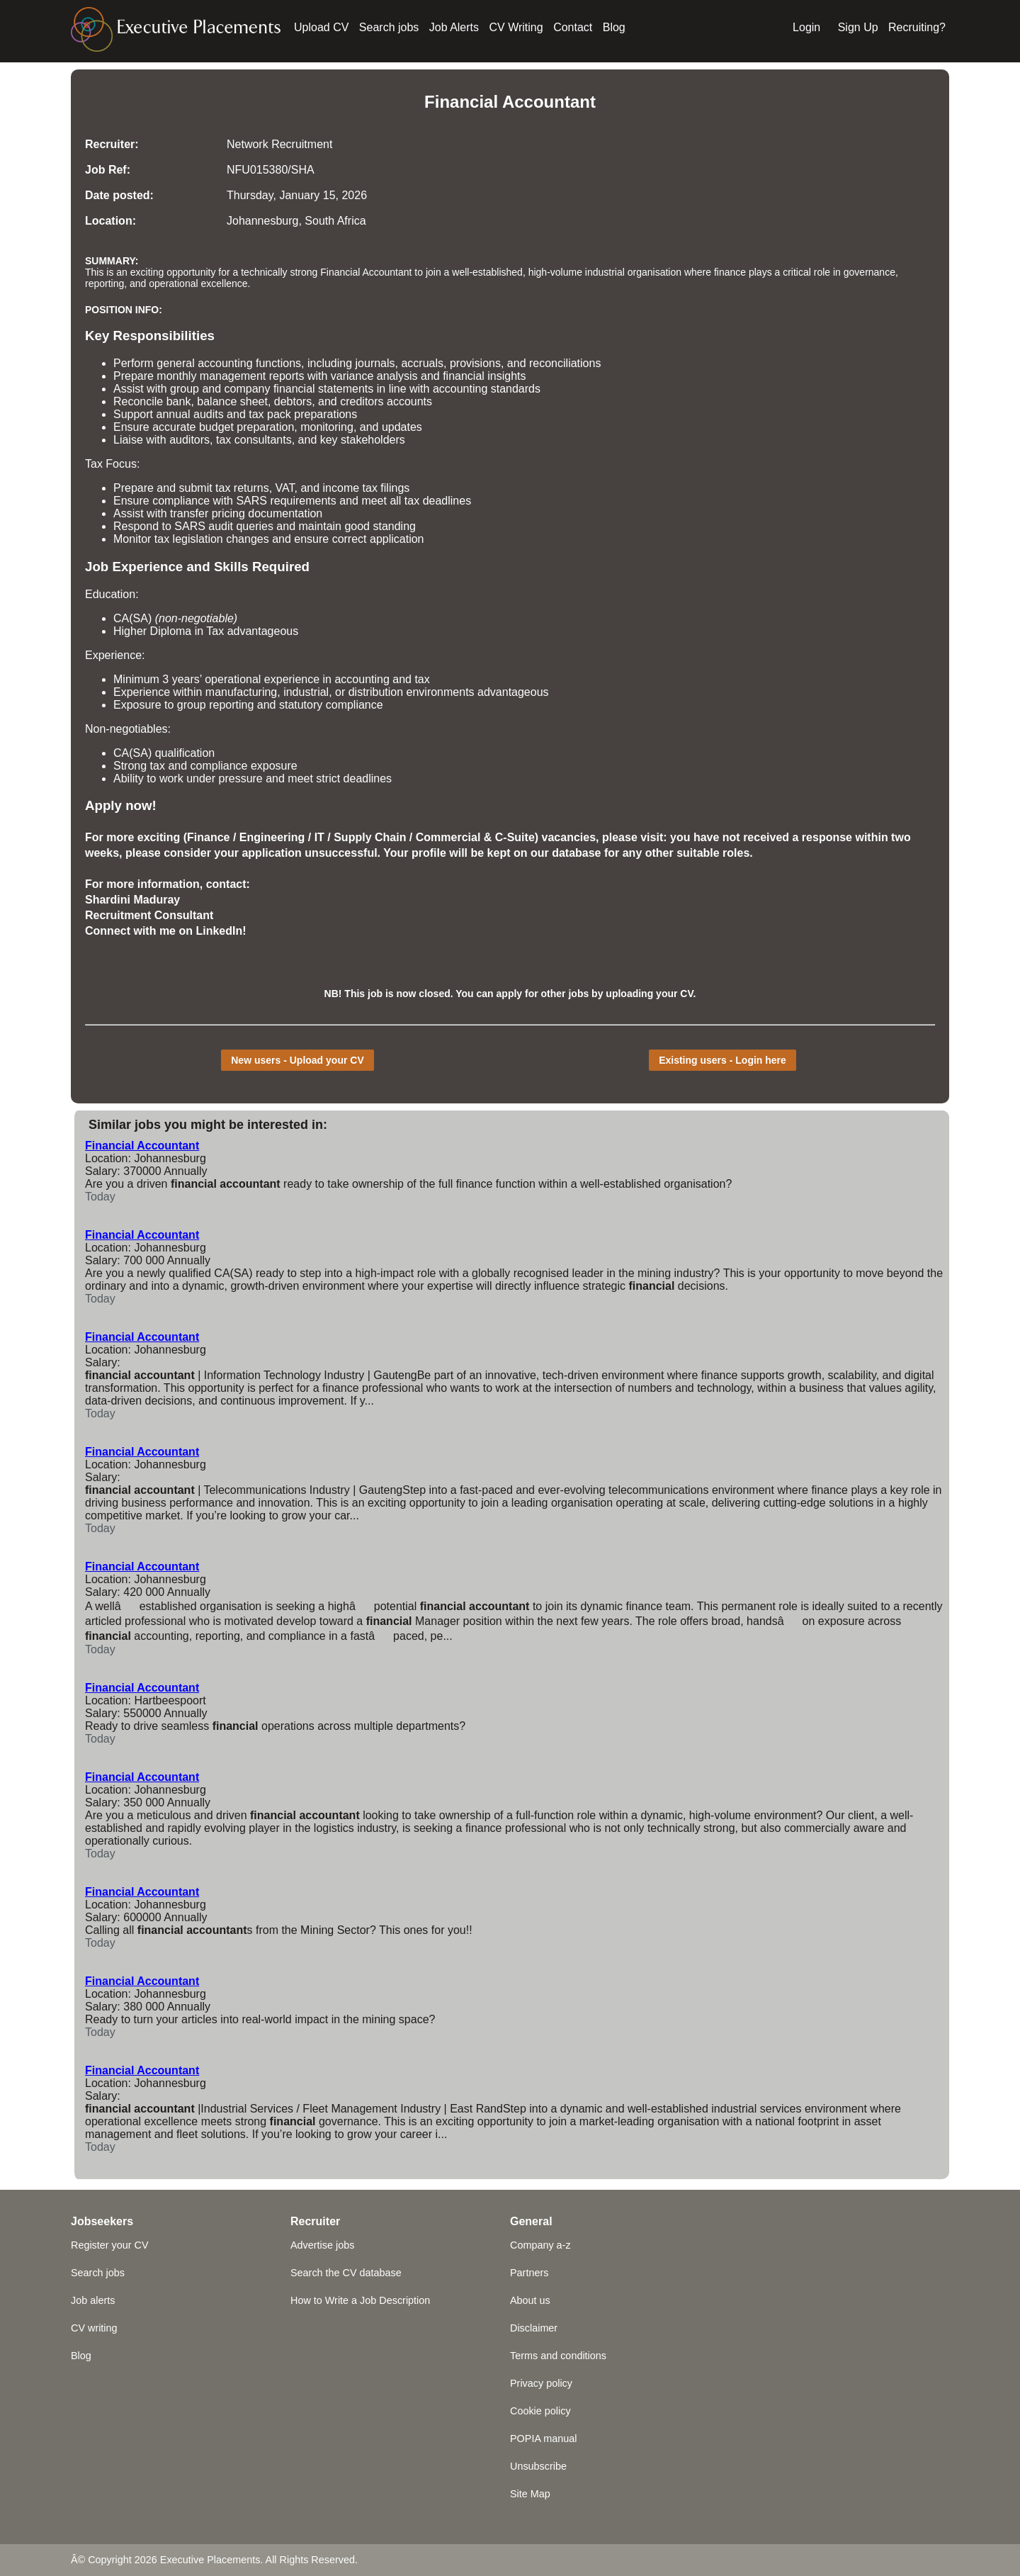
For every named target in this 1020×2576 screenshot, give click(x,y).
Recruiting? (917, 27)
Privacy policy (541, 2383)
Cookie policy (540, 2411)
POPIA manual (543, 2438)
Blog (614, 27)
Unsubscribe (538, 2466)
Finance (208, 837)
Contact (572, 27)
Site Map (530, 2493)
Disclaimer (533, 2328)
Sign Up (858, 27)
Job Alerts (454, 27)
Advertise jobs (322, 2245)
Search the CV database (346, 2272)
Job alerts (93, 2300)
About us (530, 2300)
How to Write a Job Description (360, 2300)
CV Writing (516, 27)
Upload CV (321, 27)
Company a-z (540, 2245)
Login (806, 27)
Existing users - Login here (722, 1060)
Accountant (549, 101)
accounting (225, 363)
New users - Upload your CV (297, 1060)
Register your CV (110, 2245)
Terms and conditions (558, 2355)
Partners (529, 2272)
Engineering (272, 837)
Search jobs (389, 27)
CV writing (94, 2328)
